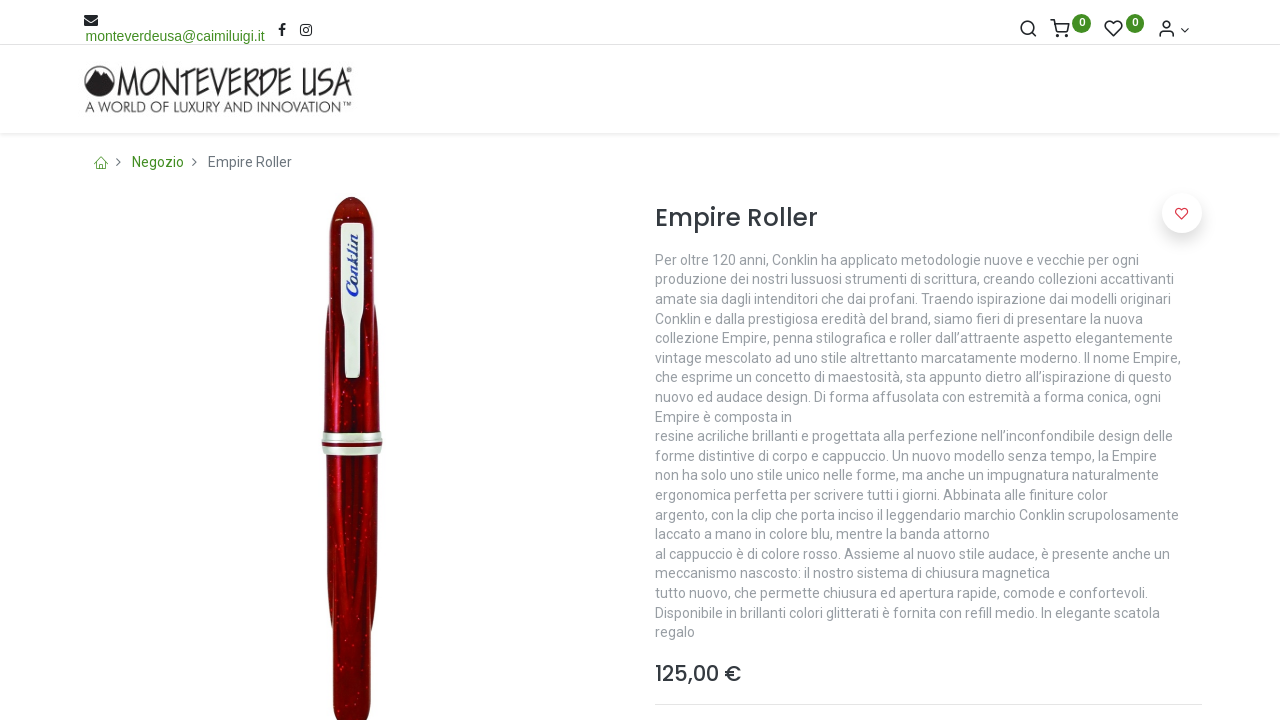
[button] (1182, 213)
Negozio (158, 162)
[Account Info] (1173, 30)
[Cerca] (1028, 30)
